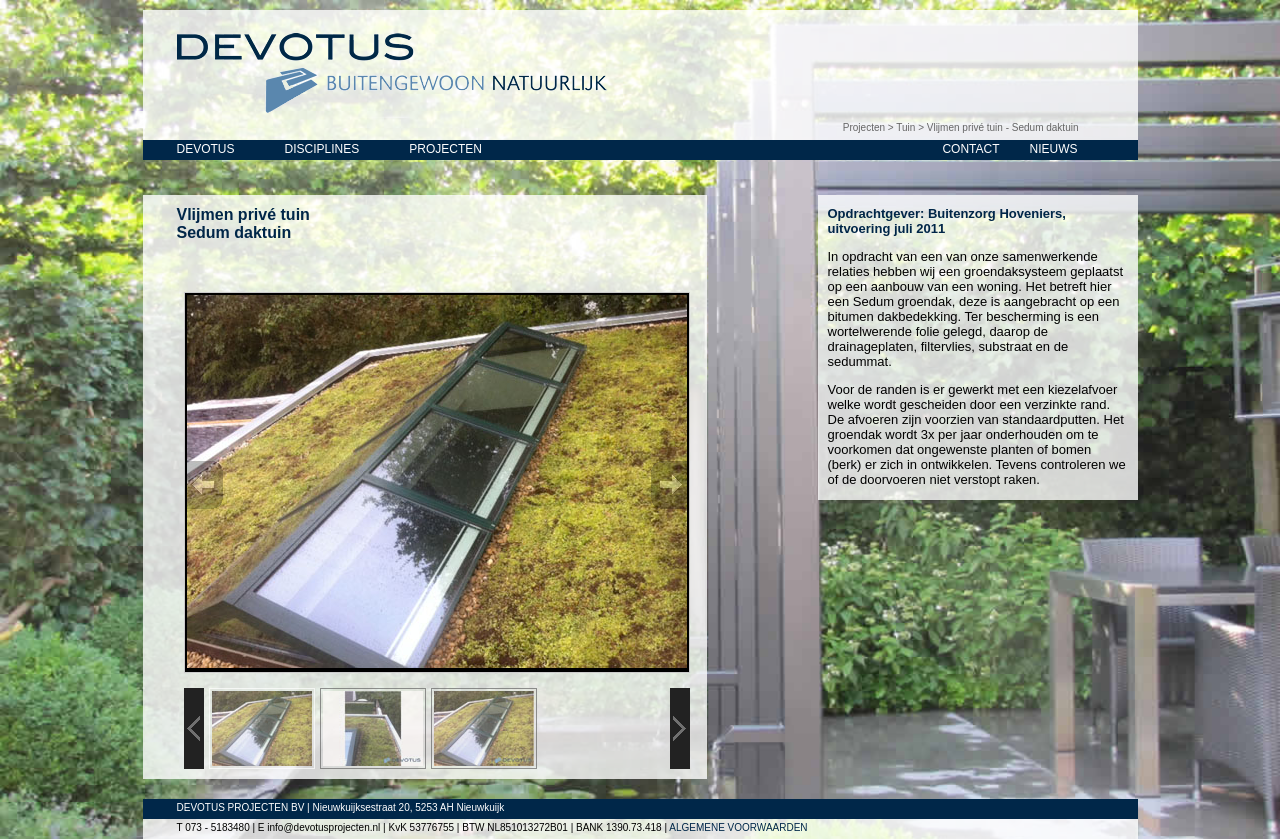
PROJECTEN (445, 149)
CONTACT (970, 149)
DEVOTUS (206, 149)
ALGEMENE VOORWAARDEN (738, 827)
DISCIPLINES (322, 149)
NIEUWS (1054, 149)
